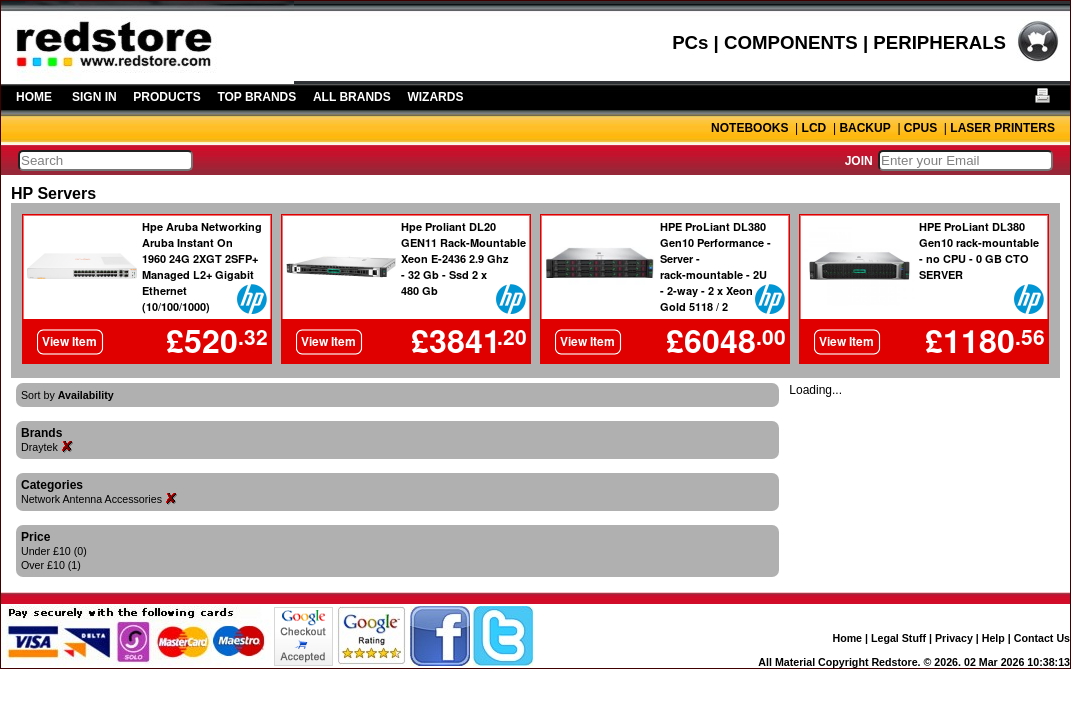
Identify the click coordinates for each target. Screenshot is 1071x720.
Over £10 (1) (51, 565)
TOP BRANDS (256, 97)
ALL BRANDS (352, 97)
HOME (34, 97)
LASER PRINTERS (1002, 128)
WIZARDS (435, 97)
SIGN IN (94, 97)
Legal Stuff (898, 638)
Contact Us (1042, 638)
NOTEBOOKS (749, 128)
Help (993, 638)
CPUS (920, 128)
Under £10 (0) (54, 551)
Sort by (67, 395)
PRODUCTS (166, 97)
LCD (814, 128)
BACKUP (864, 128)
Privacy (954, 638)
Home (847, 638)
